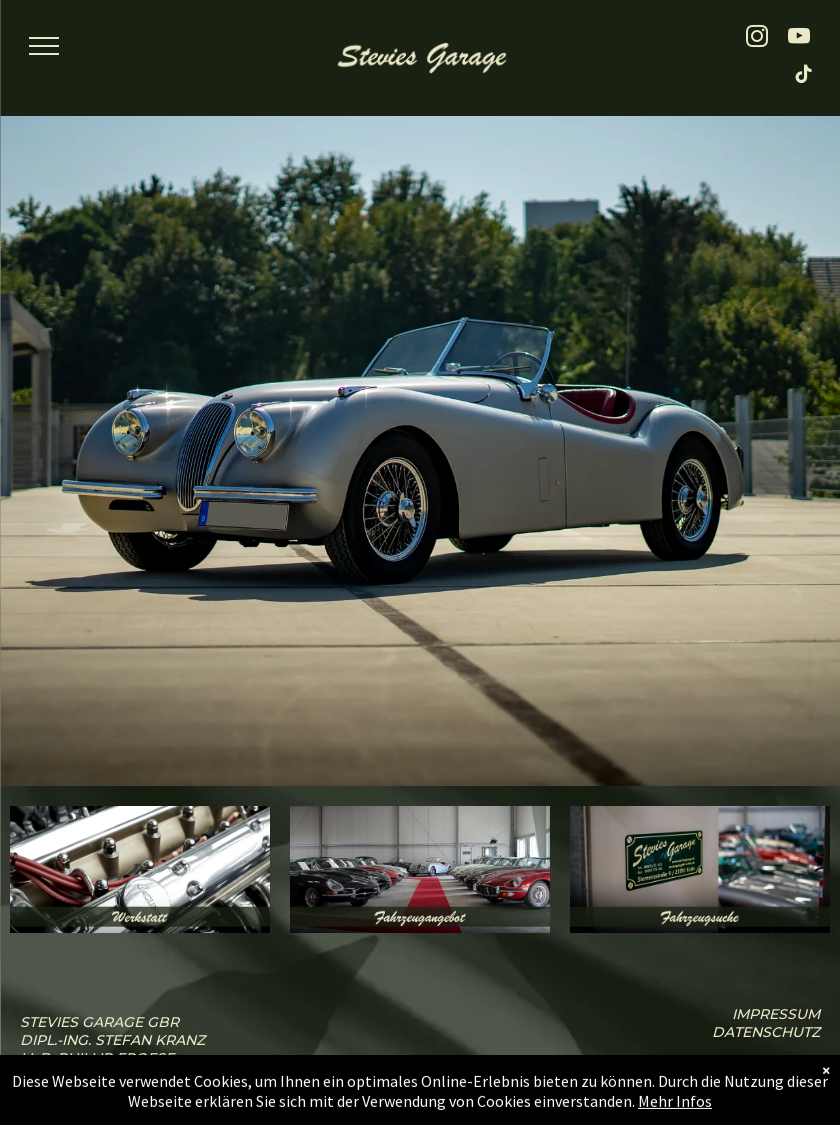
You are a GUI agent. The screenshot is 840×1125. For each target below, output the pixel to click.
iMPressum (776, 1014)
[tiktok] (804, 77)
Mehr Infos (675, 1113)
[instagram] (757, 39)
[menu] (44, 46)
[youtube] (799, 39)
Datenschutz (766, 1032)
